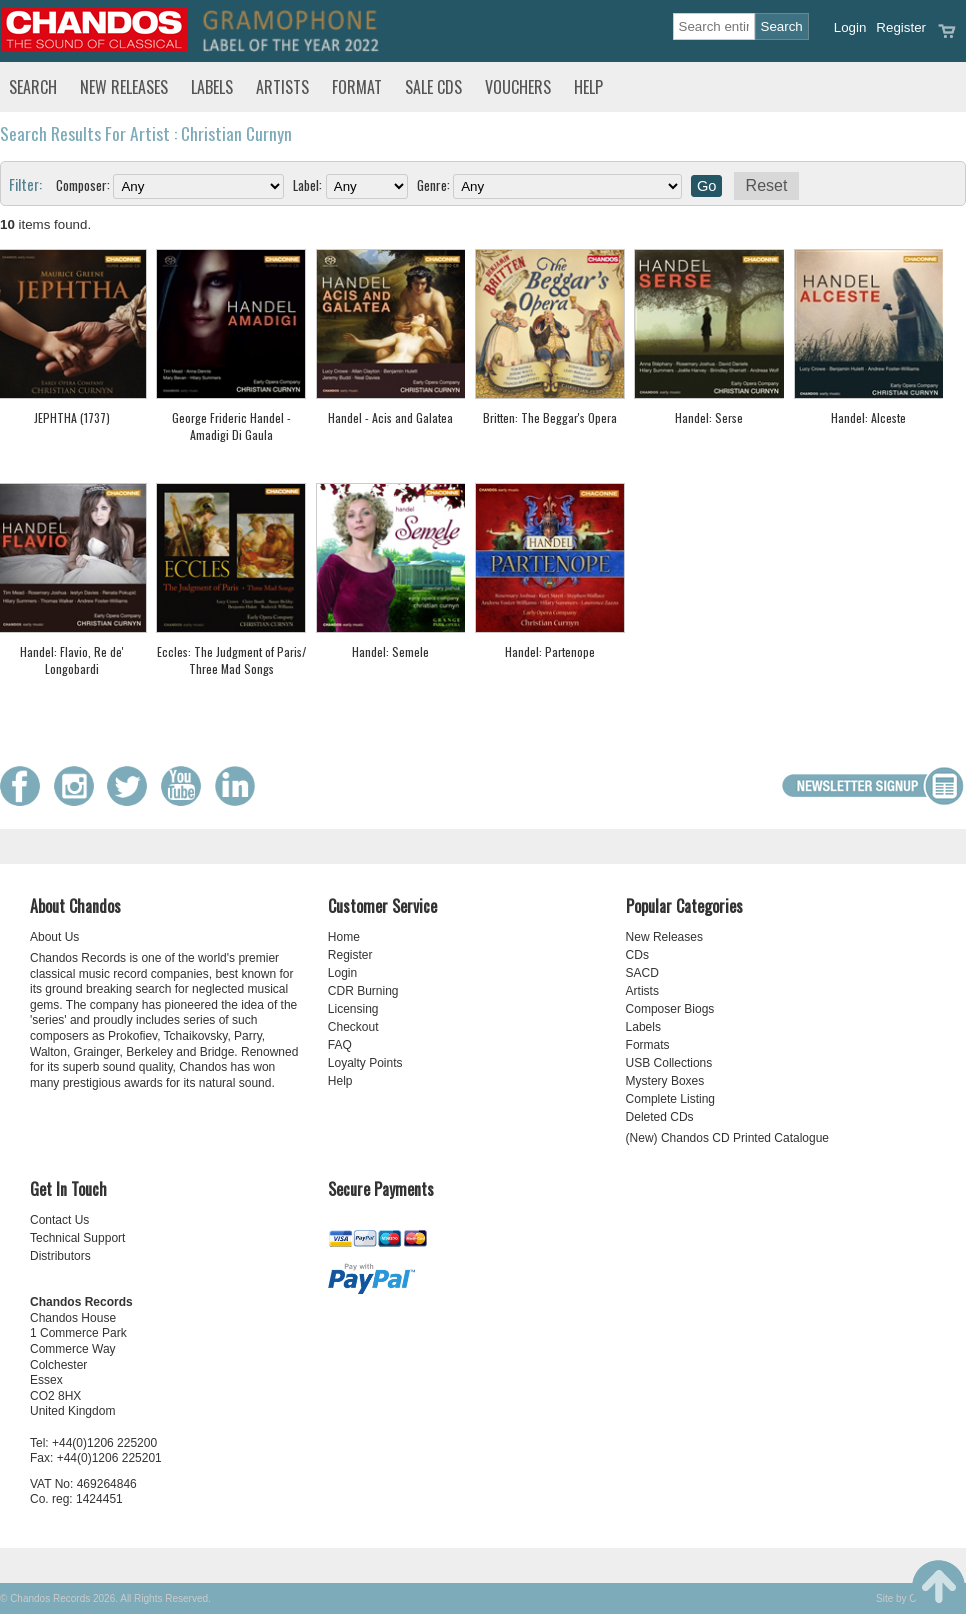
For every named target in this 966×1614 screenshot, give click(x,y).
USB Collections (669, 1063)
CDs (637, 955)
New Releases (124, 87)
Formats (648, 1045)
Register (901, 27)
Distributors (60, 1256)
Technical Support (77, 1238)
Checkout (353, 1027)
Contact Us (59, 1220)
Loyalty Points (365, 1063)
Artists (282, 87)
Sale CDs (433, 87)
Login (850, 27)
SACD (642, 973)
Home (344, 937)
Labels (212, 87)
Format (357, 87)
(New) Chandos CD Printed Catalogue (727, 1138)
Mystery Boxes (665, 1081)
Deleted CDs (660, 1117)
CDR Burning (363, 991)
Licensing (353, 1009)
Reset (767, 185)
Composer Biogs (670, 1009)
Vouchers (518, 87)
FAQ (340, 1045)
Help (588, 87)
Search (33, 87)
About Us (54, 937)
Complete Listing (670, 1099)
